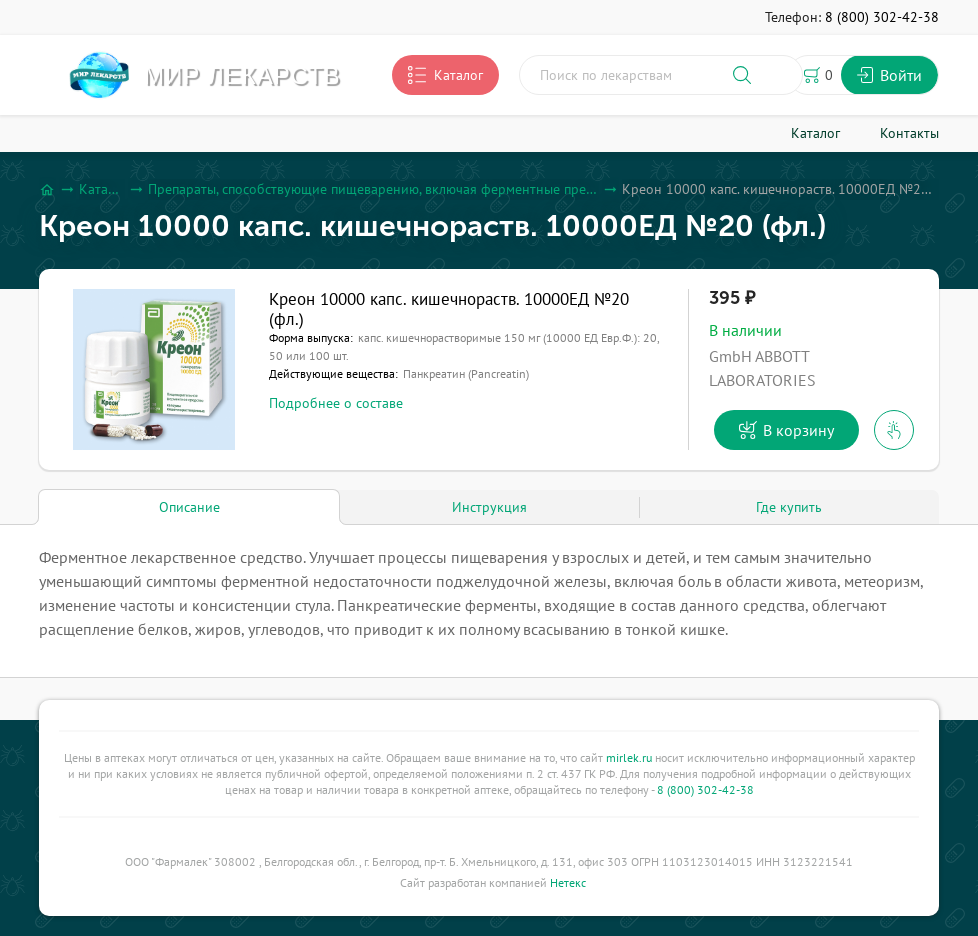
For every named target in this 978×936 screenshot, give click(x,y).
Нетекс (568, 882)
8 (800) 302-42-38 (705, 789)
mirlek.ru (629, 757)
